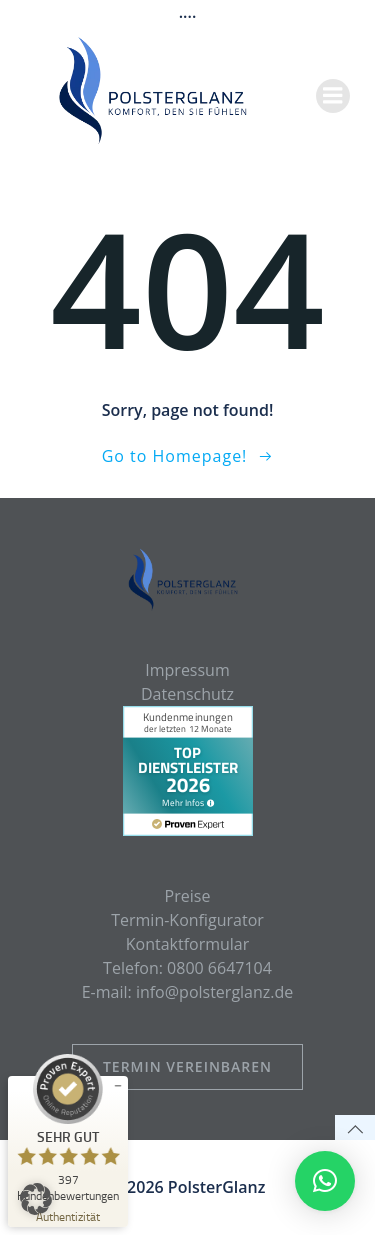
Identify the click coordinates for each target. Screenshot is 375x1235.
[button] (36, 1199)
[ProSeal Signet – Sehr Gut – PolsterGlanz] (68, 1128)
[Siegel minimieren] (118, 1086)
